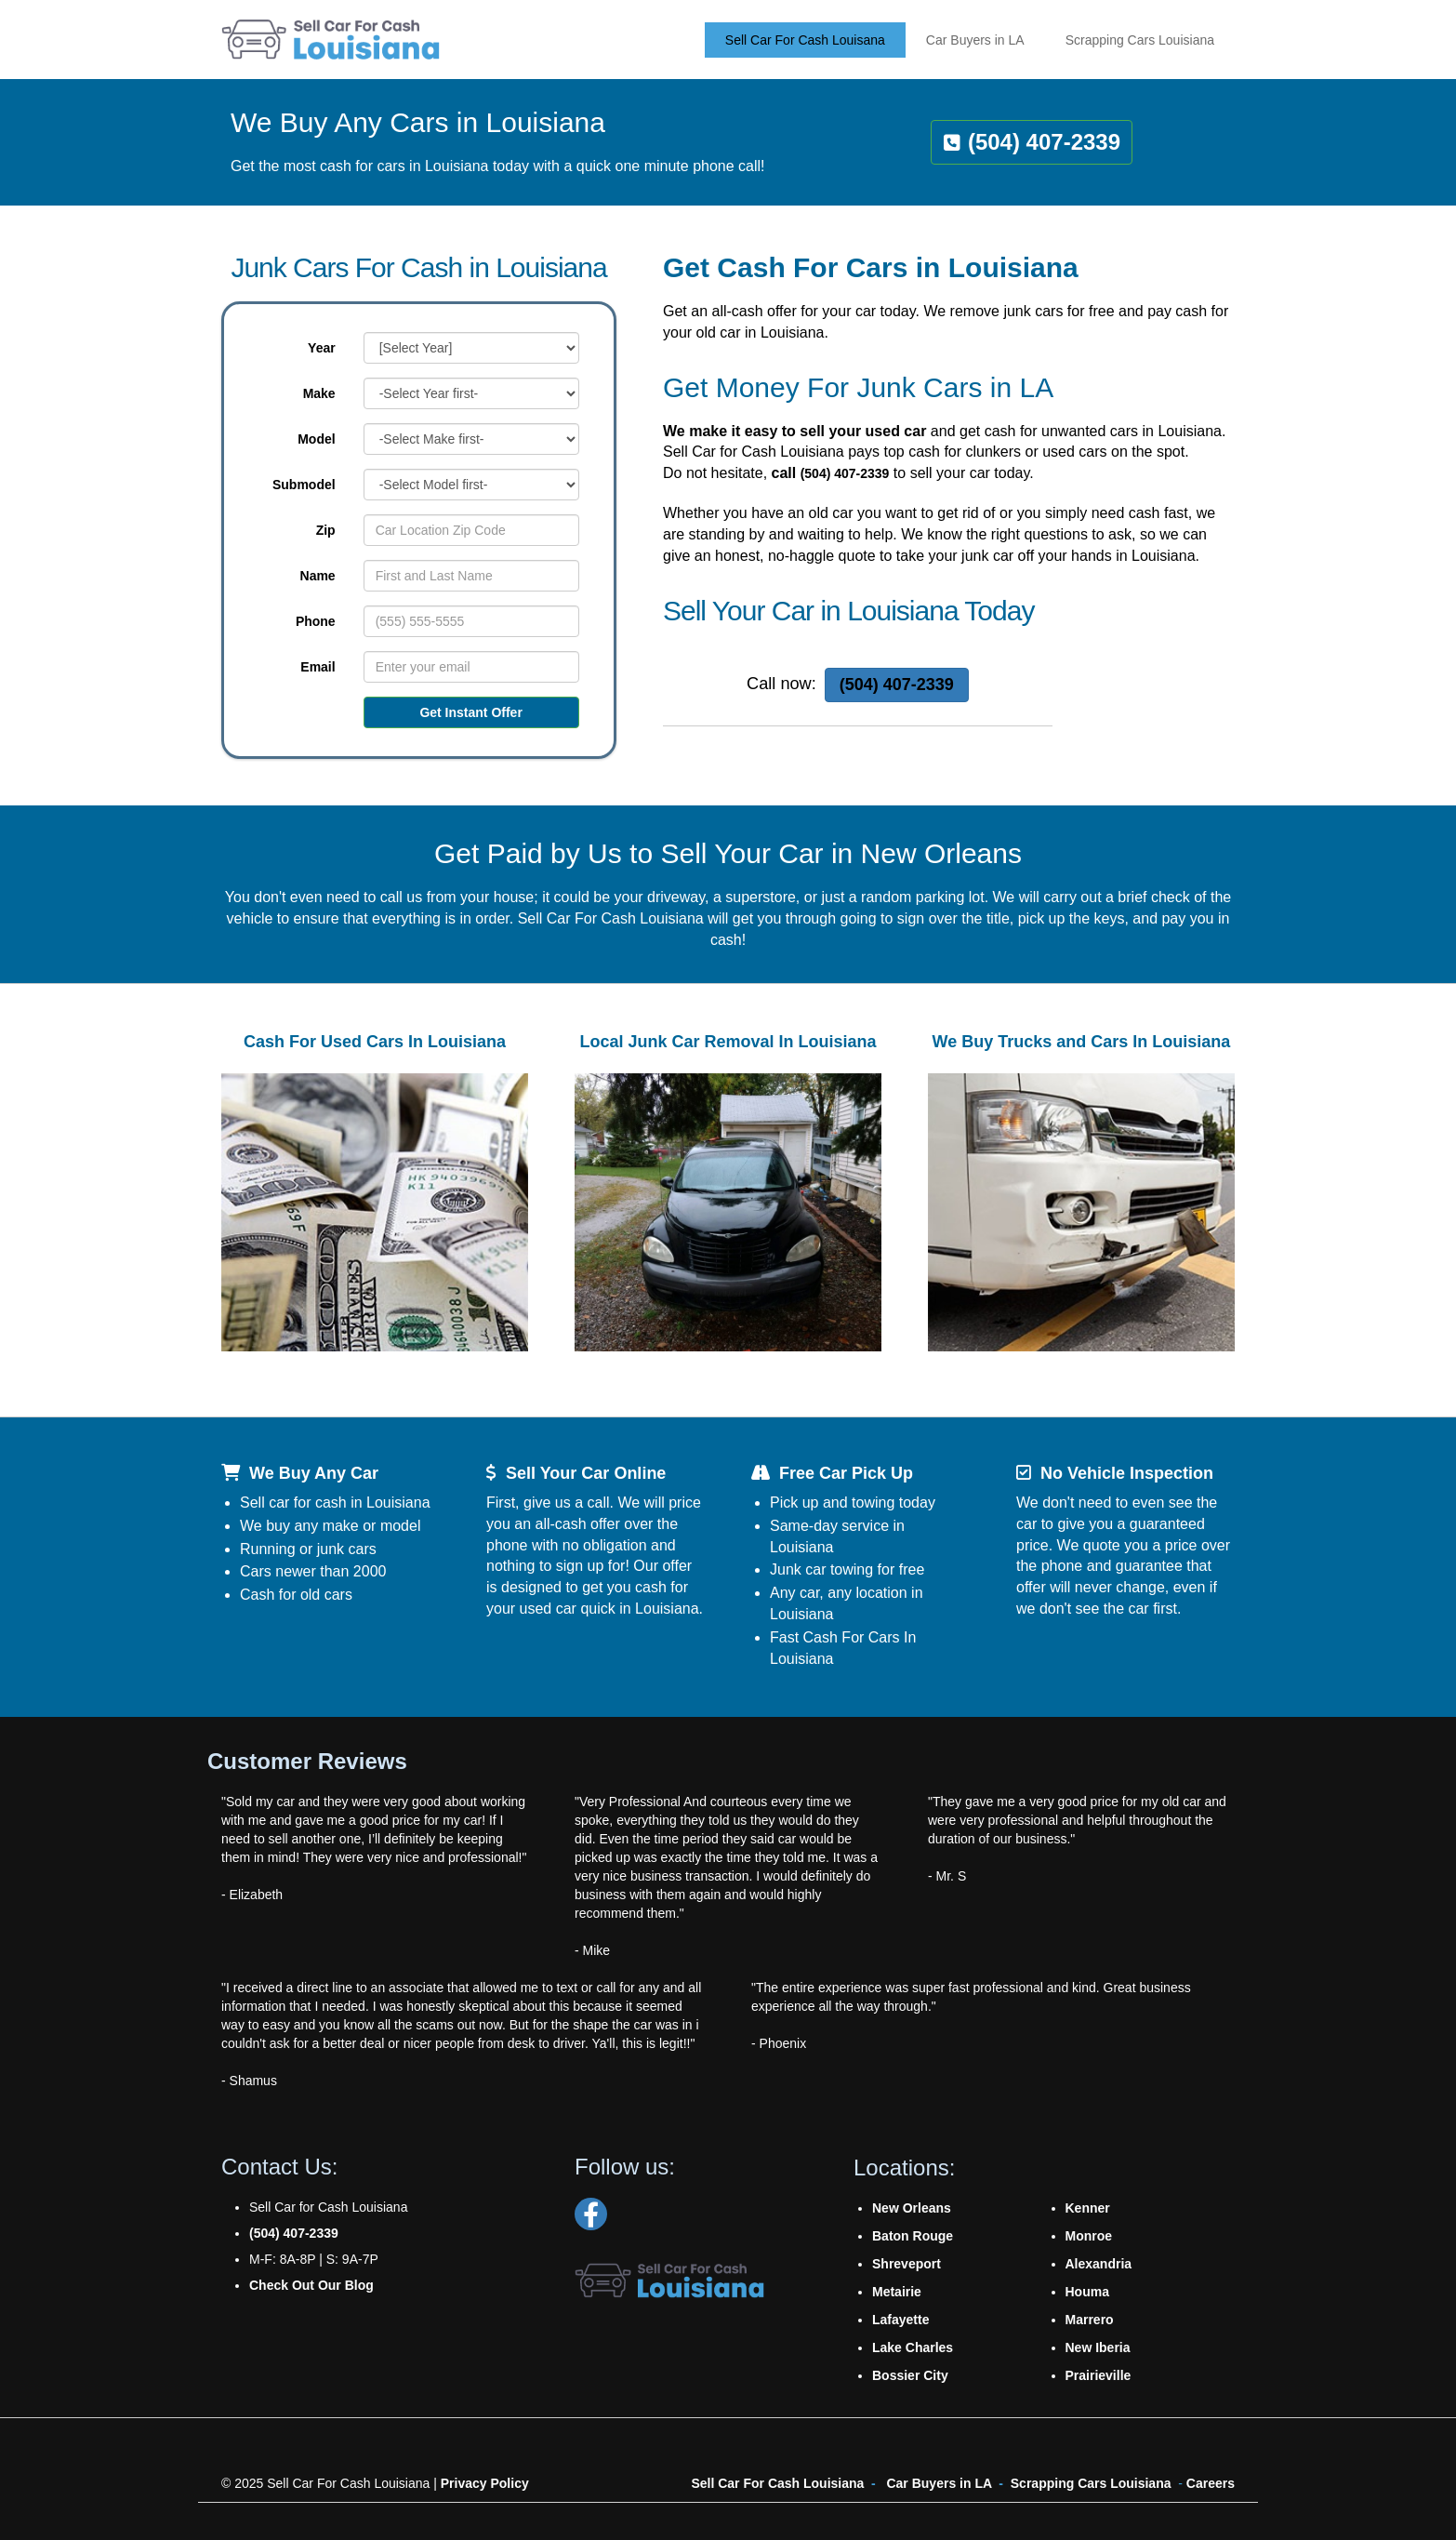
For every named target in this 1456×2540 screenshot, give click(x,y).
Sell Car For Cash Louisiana (777, 2483)
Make (319, 393)
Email (317, 666)
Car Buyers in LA (938, 2483)
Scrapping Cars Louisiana (1091, 2483)
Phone (316, 621)
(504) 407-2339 (845, 473)
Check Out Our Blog (311, 2285)
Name (318, 575)
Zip (326, 530)
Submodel (304, 484)
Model (316, 439)
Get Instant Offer (470, 712)
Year (322, 347)
